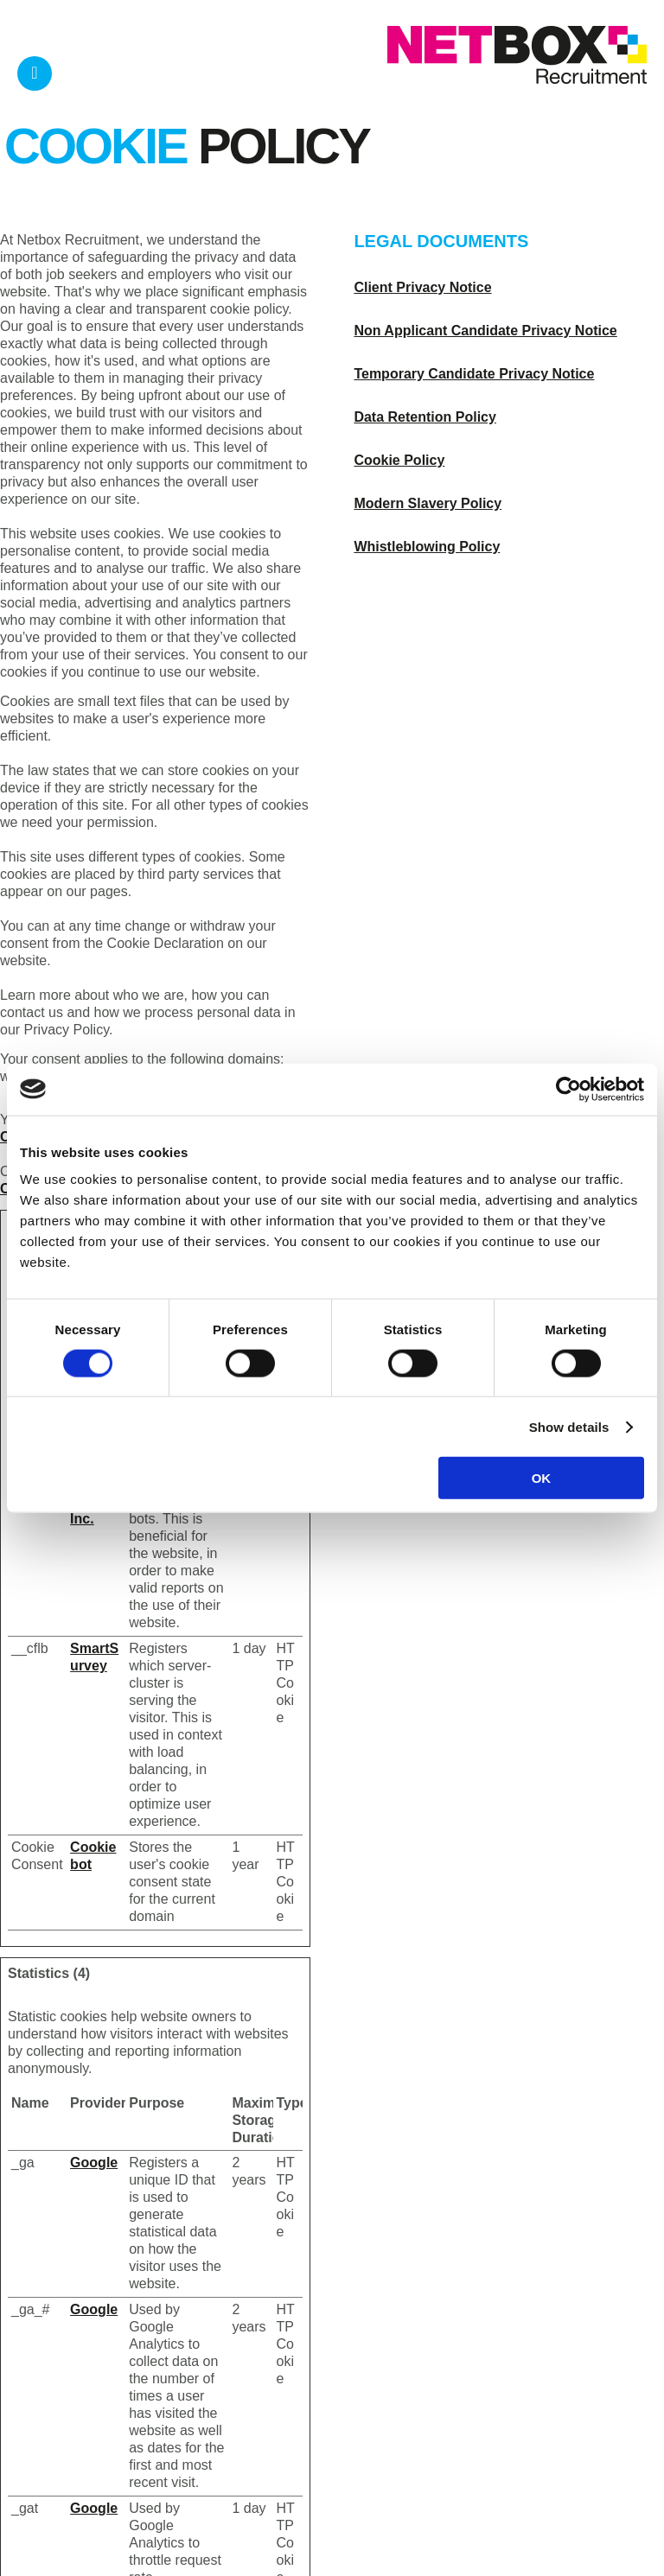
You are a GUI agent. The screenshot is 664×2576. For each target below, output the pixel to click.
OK (542, 1478)
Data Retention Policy (424, 417)
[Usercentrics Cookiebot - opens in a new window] (568, 1089)
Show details (569, 1426)
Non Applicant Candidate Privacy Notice (485, 330)
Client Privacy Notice (422, 287)
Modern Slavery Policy (427, 503)
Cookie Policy (399, 460)
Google (94, 2162)
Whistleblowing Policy (427, 546)
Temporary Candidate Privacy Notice (474, 373)
